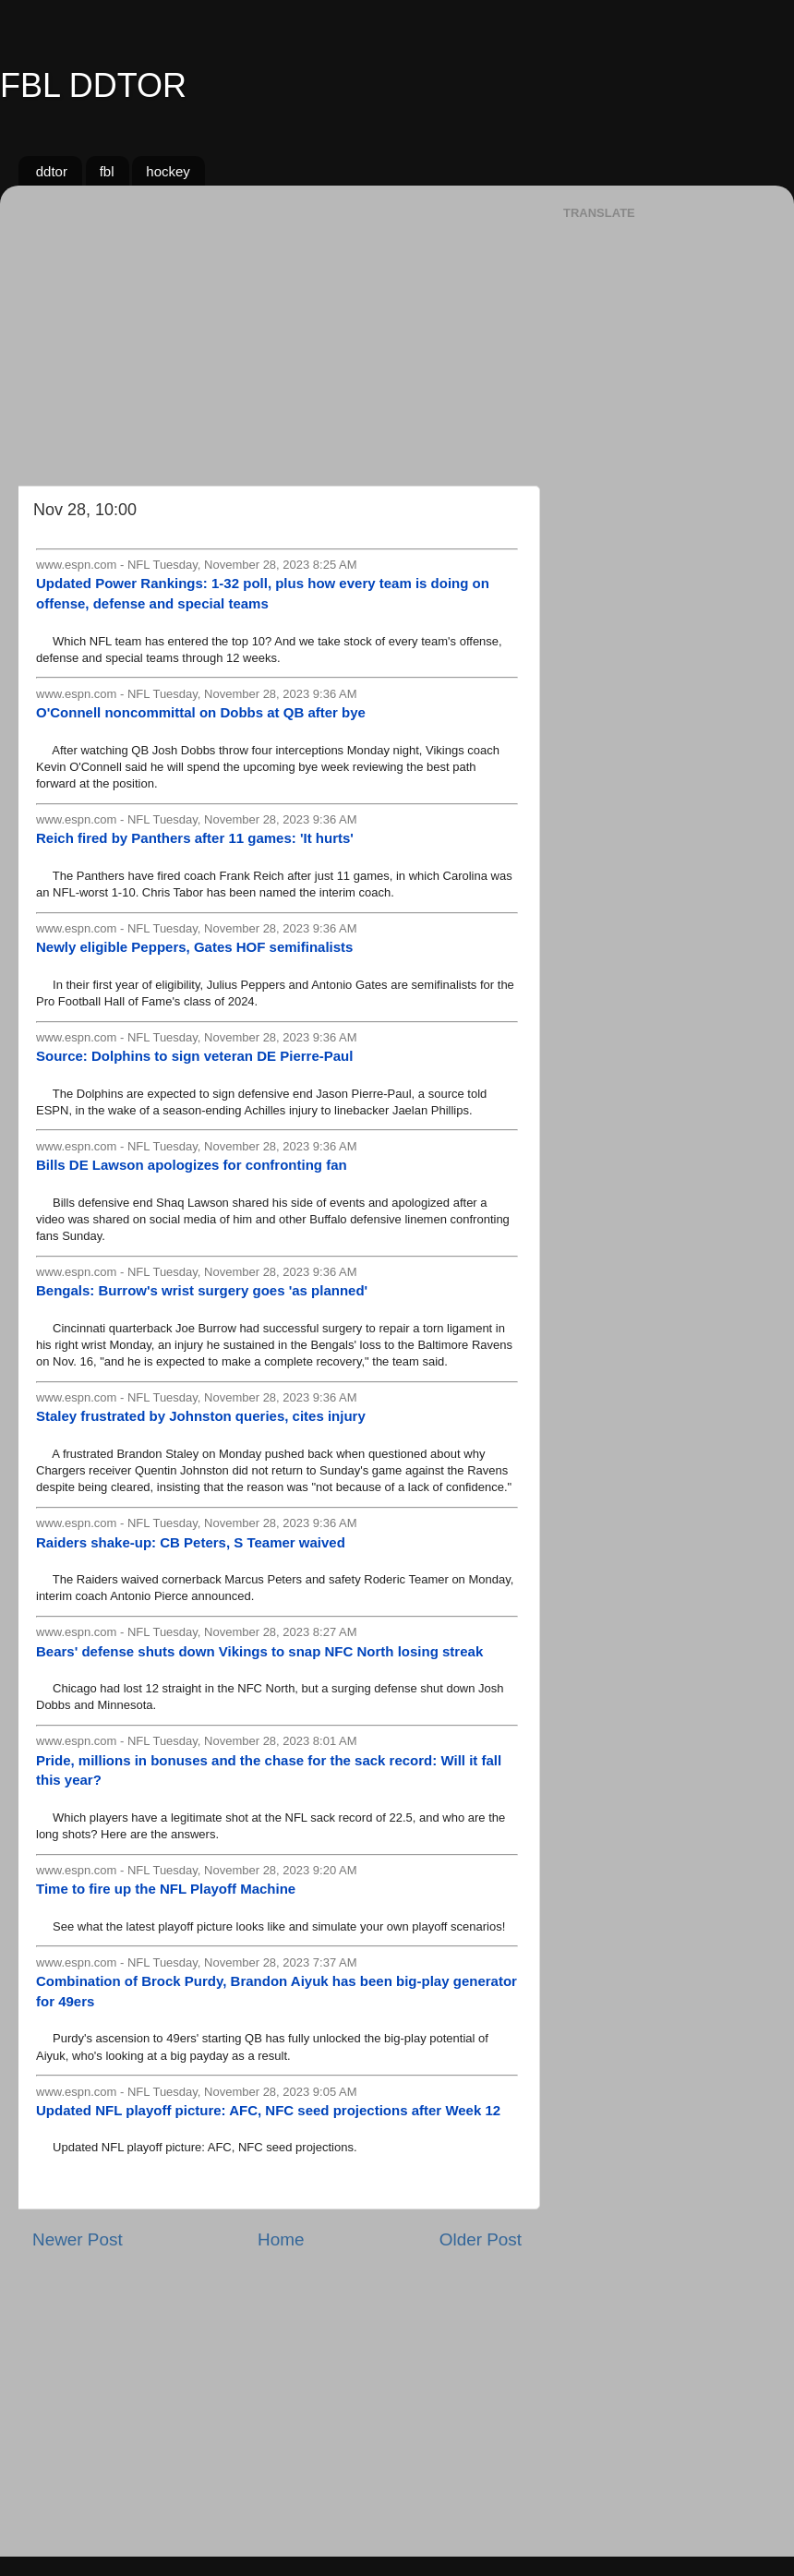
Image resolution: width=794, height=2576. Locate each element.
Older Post (480, 2239)
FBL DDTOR (93, 85)
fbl (107, 171)
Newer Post (77, 2239)
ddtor (51, 171)
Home (281, 2239)
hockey (168, 171)
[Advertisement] (277, 328)
